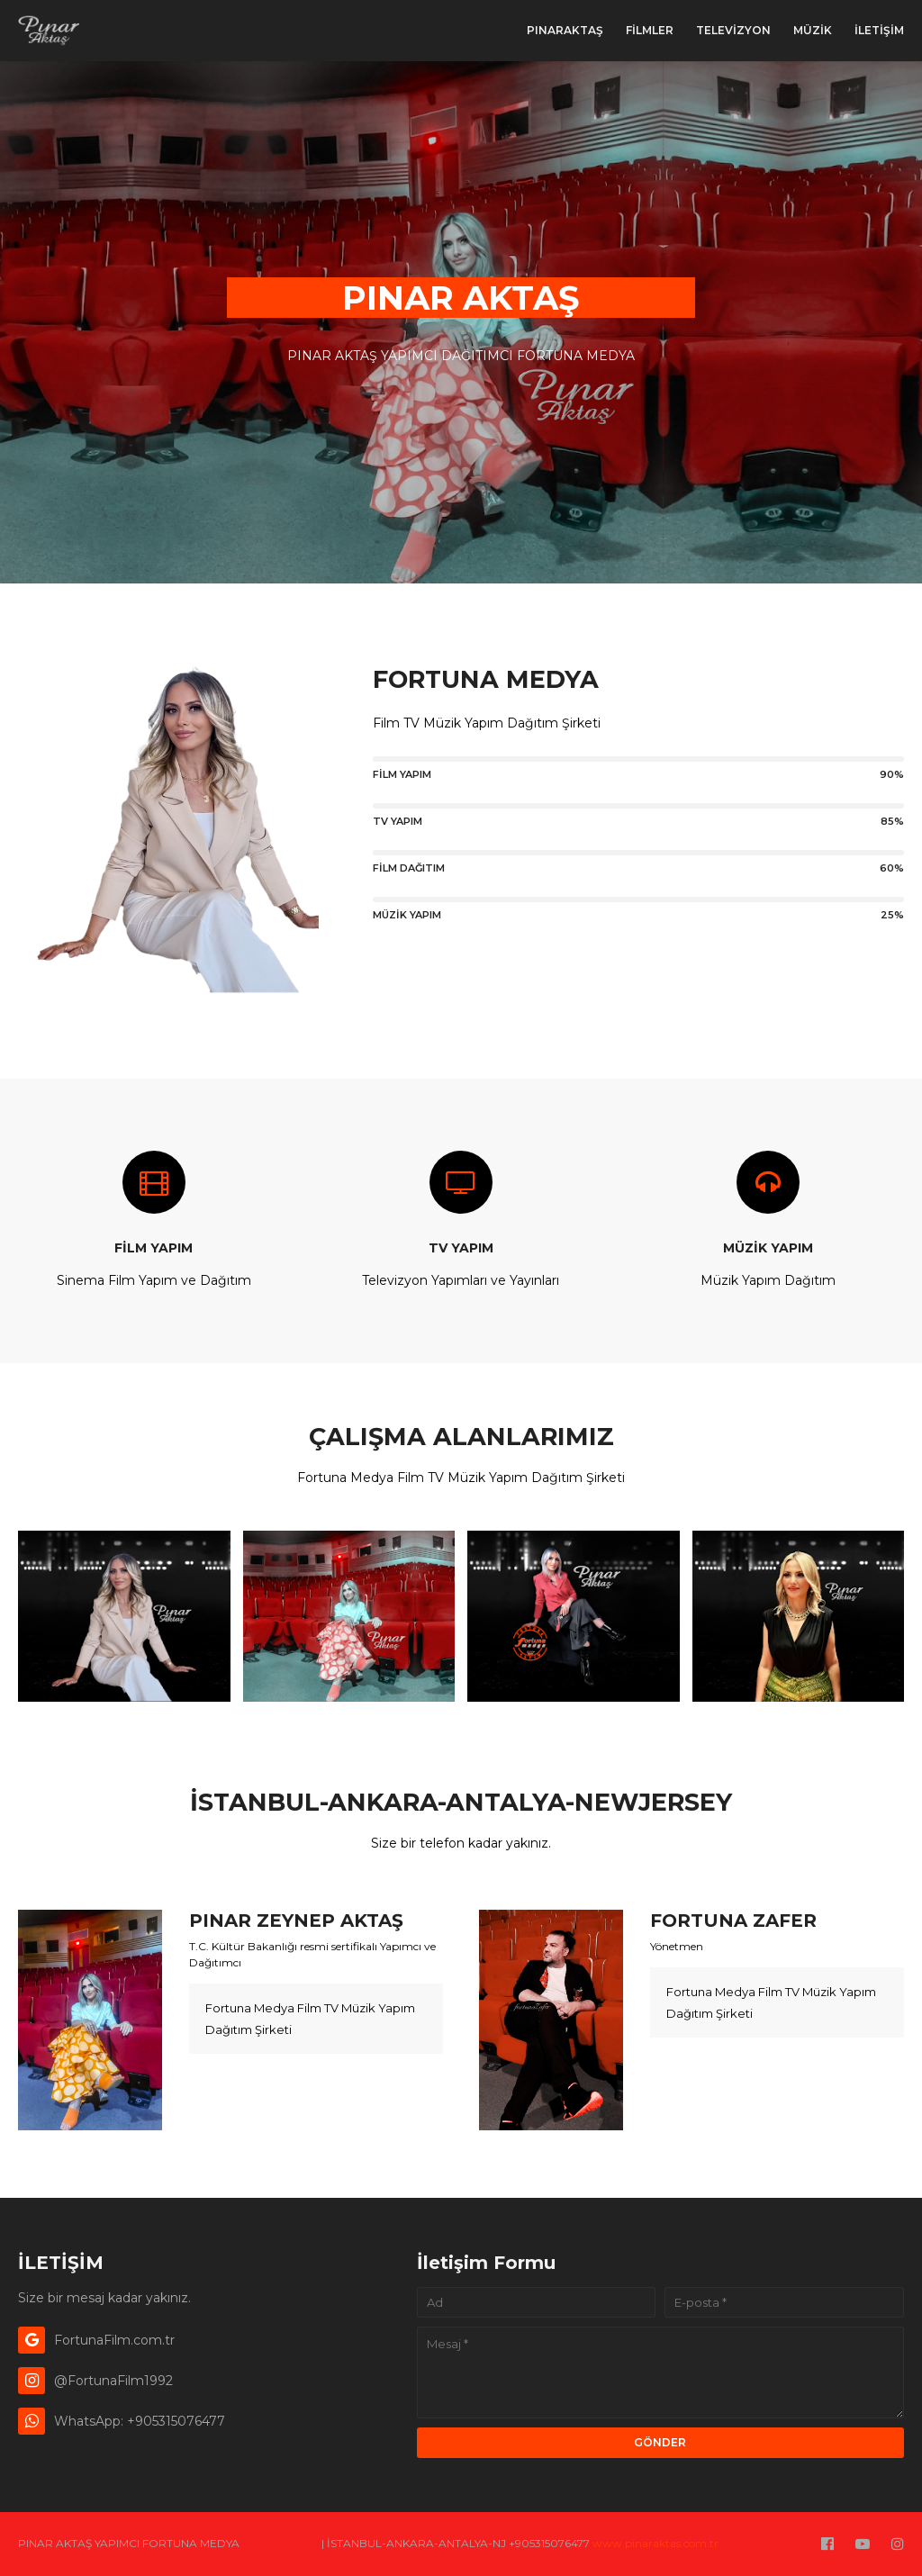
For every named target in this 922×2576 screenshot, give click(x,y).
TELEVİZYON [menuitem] (733, 30)
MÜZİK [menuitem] (812, 30)
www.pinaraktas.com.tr (655, 2543)
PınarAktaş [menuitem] (565, 30)
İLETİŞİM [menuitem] (879, 30)
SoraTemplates (280, 2543)
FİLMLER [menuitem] (649, 30)
